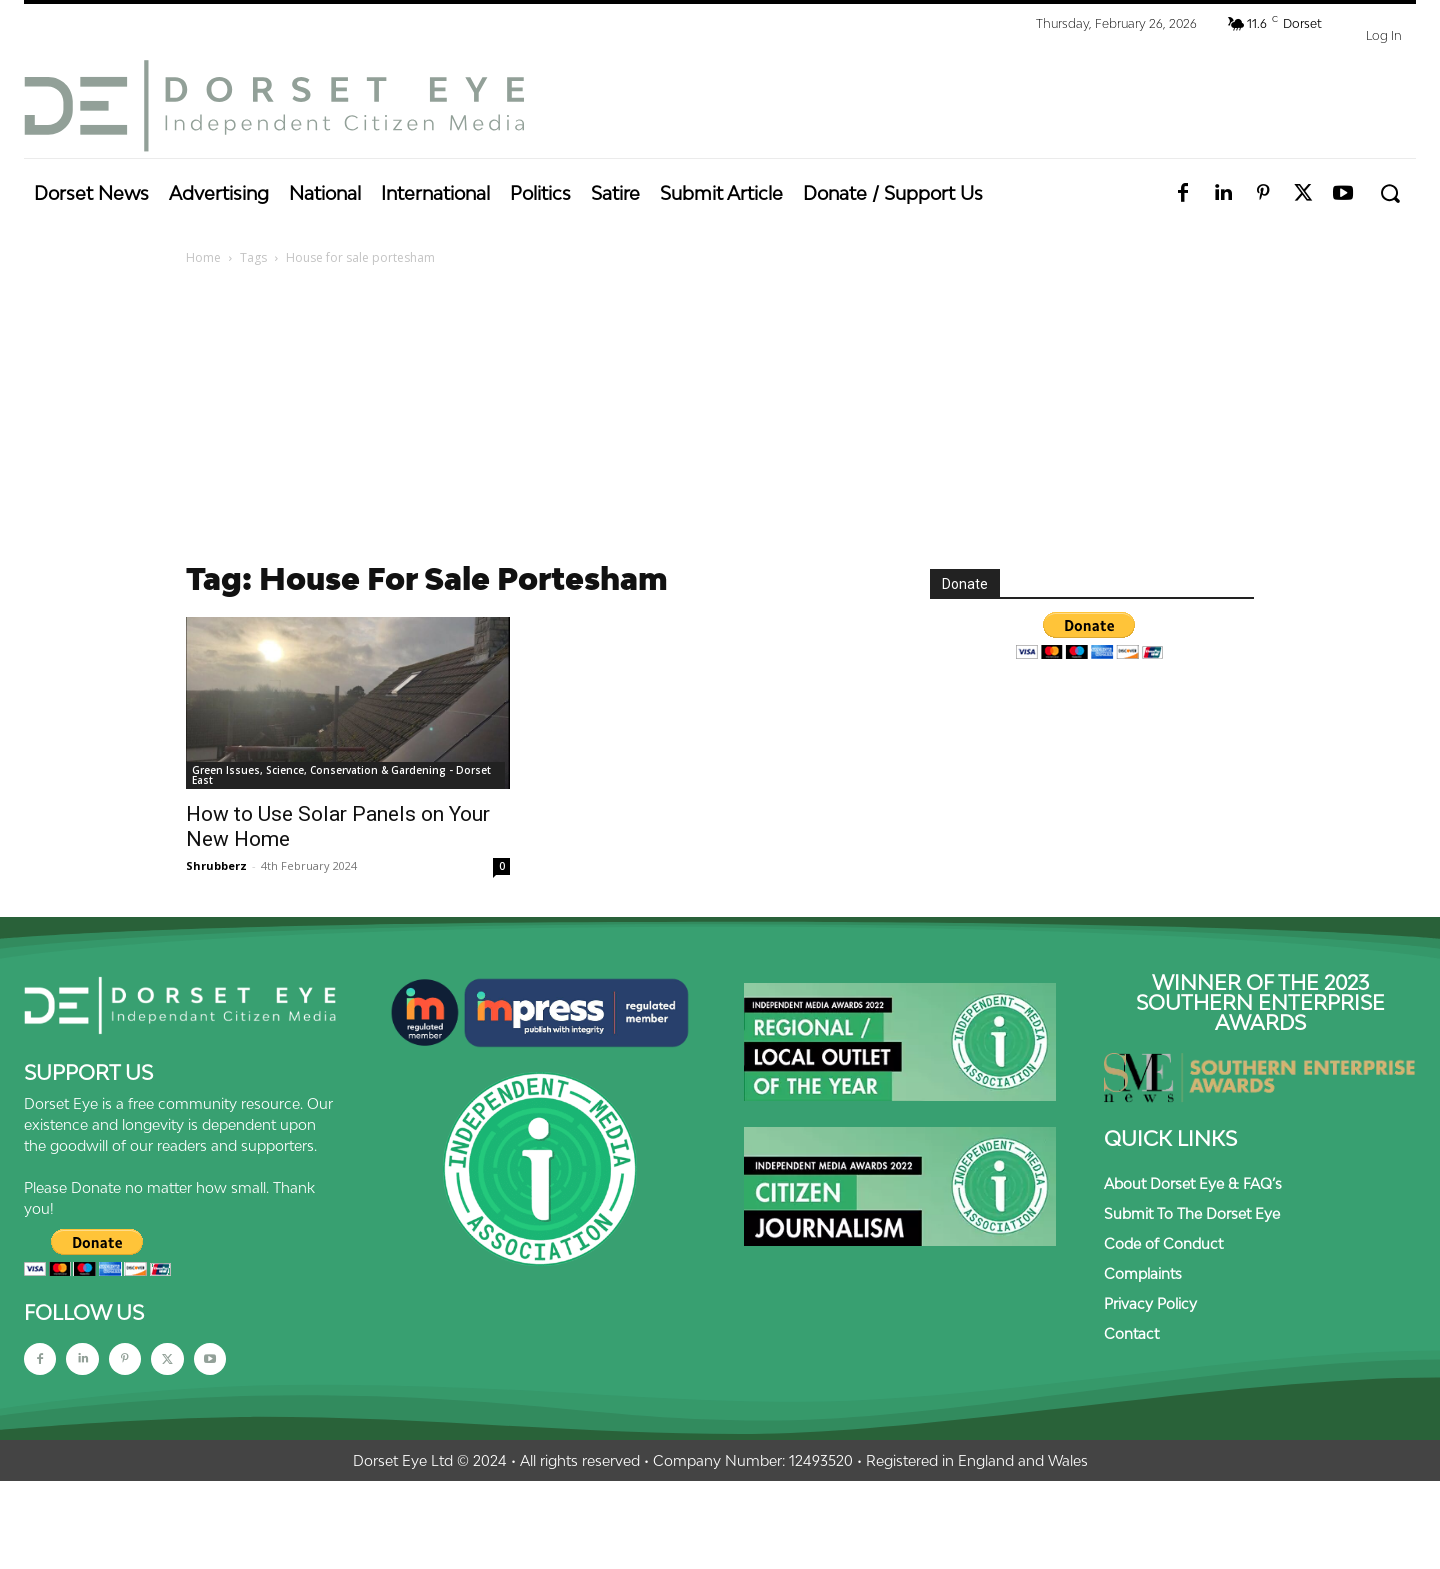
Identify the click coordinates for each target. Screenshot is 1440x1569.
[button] (1389, 193)
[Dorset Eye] (274, 106)
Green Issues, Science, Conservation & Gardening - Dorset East (341, 775)
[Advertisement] (720, 419)
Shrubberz (216, 865)
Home (203, 257)
